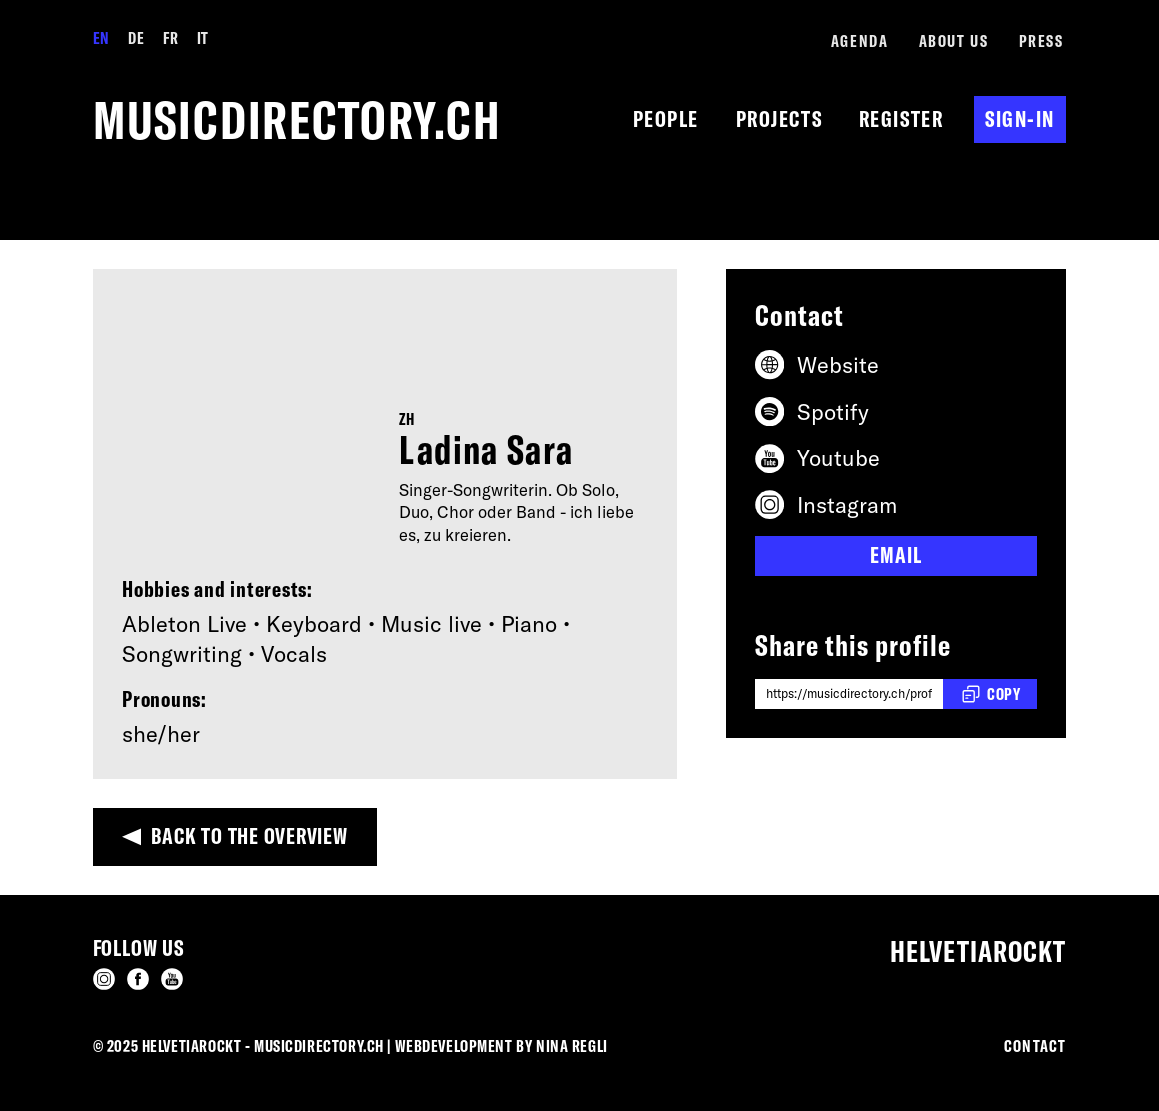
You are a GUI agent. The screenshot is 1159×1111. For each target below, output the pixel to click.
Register (901, 119)
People (666, 119)
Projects (779, 119)
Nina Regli (572, 1045)
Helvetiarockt (978, 951)
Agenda (859, 40)
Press (1041, 40)
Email (895, 555)
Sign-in (1020, 119)
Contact (1035, 1045)
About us (953, 40)
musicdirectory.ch (297, 119)
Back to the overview (249, 836)
